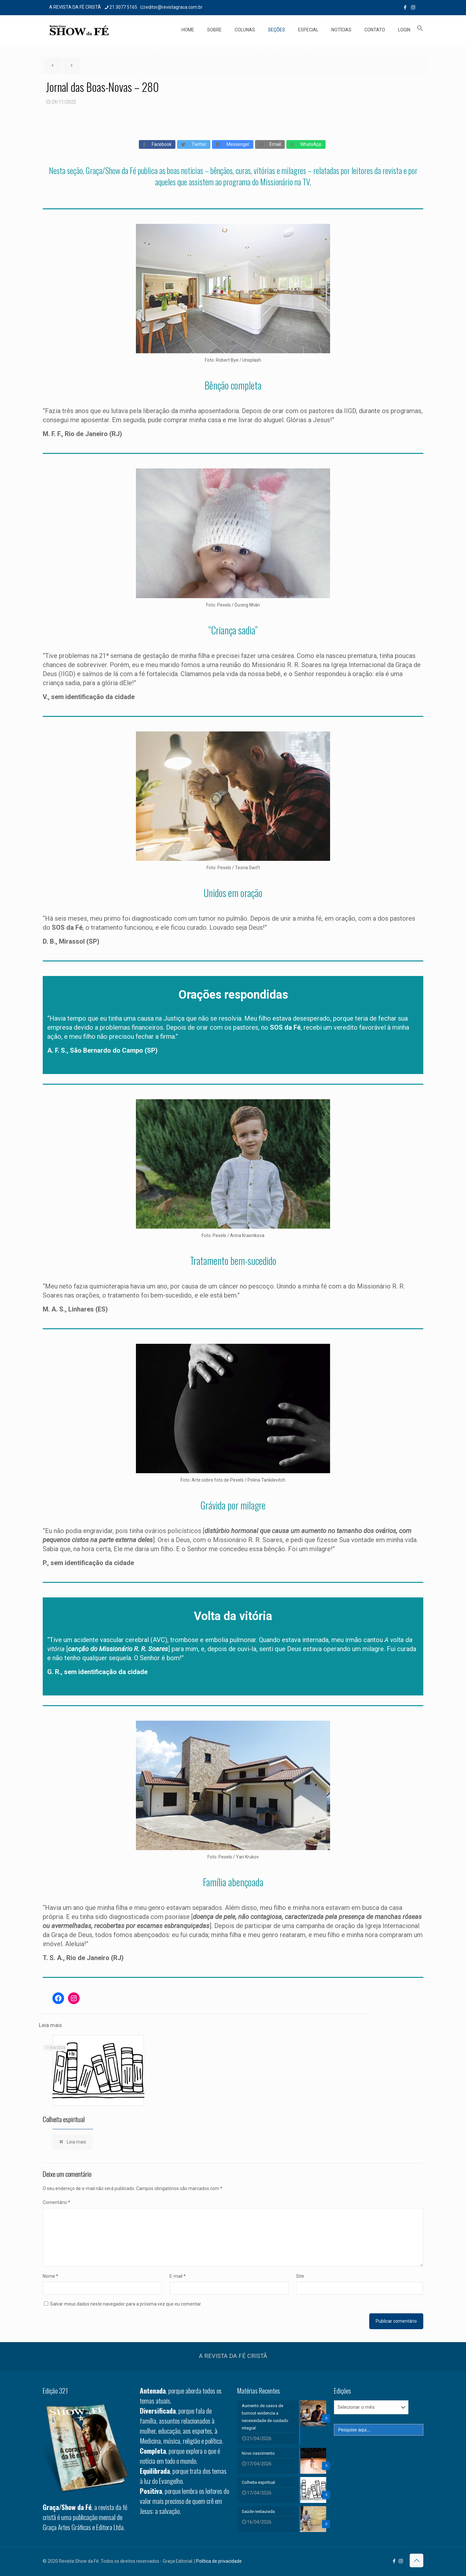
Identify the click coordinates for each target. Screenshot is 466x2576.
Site (300, 2276)
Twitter (193, 144)
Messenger (233, 144)
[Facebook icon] (405, 7)
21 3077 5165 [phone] (123, 7)
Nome (50, 2276)
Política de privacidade (219, 2561)
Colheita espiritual (64, 2119)
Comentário (56, 2202)
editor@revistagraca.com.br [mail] (174, 7)
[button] (420, 29)
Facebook (157, 144)
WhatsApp (306, 144)
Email (270, 144)
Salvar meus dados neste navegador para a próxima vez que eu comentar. (126, 2304)
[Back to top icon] (416, 2560)
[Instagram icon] (413, 7)
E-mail (178, 2276)
